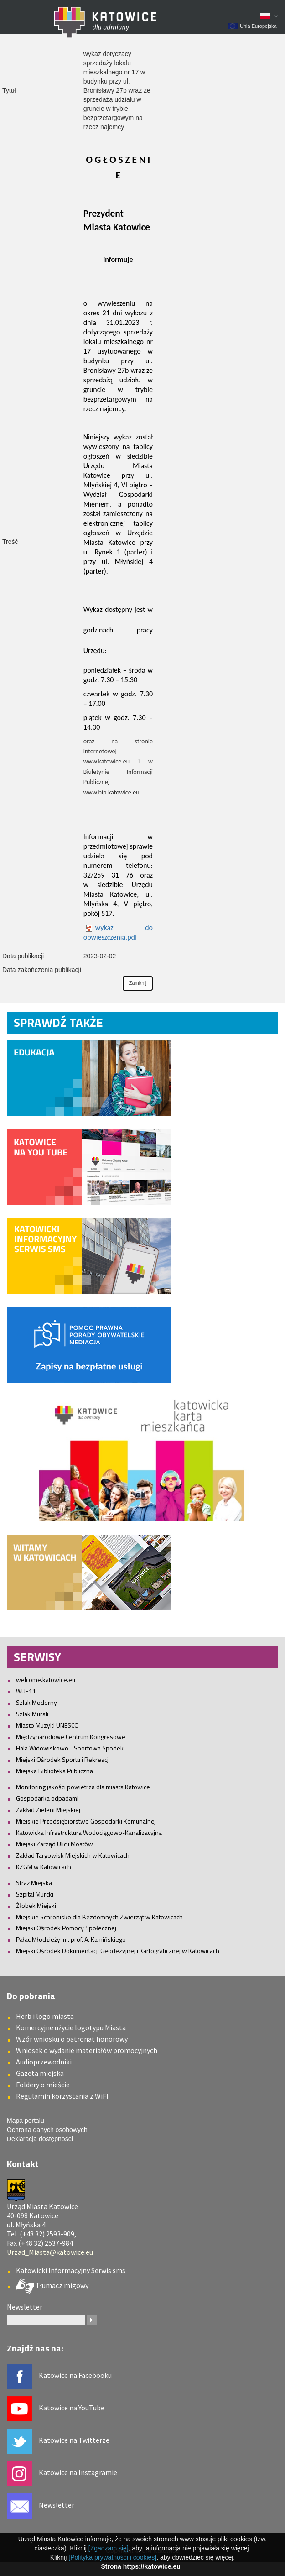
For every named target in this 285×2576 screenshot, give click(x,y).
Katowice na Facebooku (75, 2375)
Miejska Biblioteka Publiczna (54, 1771)
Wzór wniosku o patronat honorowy (72, 2038)
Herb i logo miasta (45, 2016)
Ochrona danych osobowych (47, 2129)
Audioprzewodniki (44, 2061)
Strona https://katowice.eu (140, 2566)
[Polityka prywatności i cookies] (112, 2557)
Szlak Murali (32, 1714)
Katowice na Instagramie (78, 2472)
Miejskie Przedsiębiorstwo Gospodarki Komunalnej (86, 1821)
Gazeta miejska (40, 2073)
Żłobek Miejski (36, 1905)
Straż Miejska (34, 1882)
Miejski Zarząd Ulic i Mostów (54, 1844)
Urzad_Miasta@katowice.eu (50, 2252)
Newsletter (56, 2504)
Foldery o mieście (43, 2084)
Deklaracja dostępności (40, 2138)
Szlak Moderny (36, 1702)
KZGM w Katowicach (43, 1866)
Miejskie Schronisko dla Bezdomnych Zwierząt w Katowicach (99, 1917)
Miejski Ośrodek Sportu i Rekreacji (63, 1759)
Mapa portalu (25, 2120)
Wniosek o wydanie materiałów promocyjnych (86, 2050)
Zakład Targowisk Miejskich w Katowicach (73, 1855)
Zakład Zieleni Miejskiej (48, 1809)
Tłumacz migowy (61, 2285)
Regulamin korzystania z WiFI (62, 2096)
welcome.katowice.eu (45, 1679)
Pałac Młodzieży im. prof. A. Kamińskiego (71, 1939)
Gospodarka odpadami (47, 1798)
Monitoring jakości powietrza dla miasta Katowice (83, 1787)
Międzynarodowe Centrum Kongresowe (70, 1736)
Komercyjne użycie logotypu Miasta (71, 2027)
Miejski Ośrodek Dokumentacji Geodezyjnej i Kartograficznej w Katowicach (117, 1950)
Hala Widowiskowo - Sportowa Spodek (70, 1748)
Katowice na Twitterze (74, 2440)
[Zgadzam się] (108, 2548)
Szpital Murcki (34, 1894)
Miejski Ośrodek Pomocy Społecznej (66, 1928)
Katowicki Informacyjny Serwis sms (70, 2270)
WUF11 (26, 1691)
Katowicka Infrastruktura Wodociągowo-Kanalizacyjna (89, 1832)
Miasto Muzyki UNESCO (47, 1725)
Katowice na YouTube (71, 2407)
